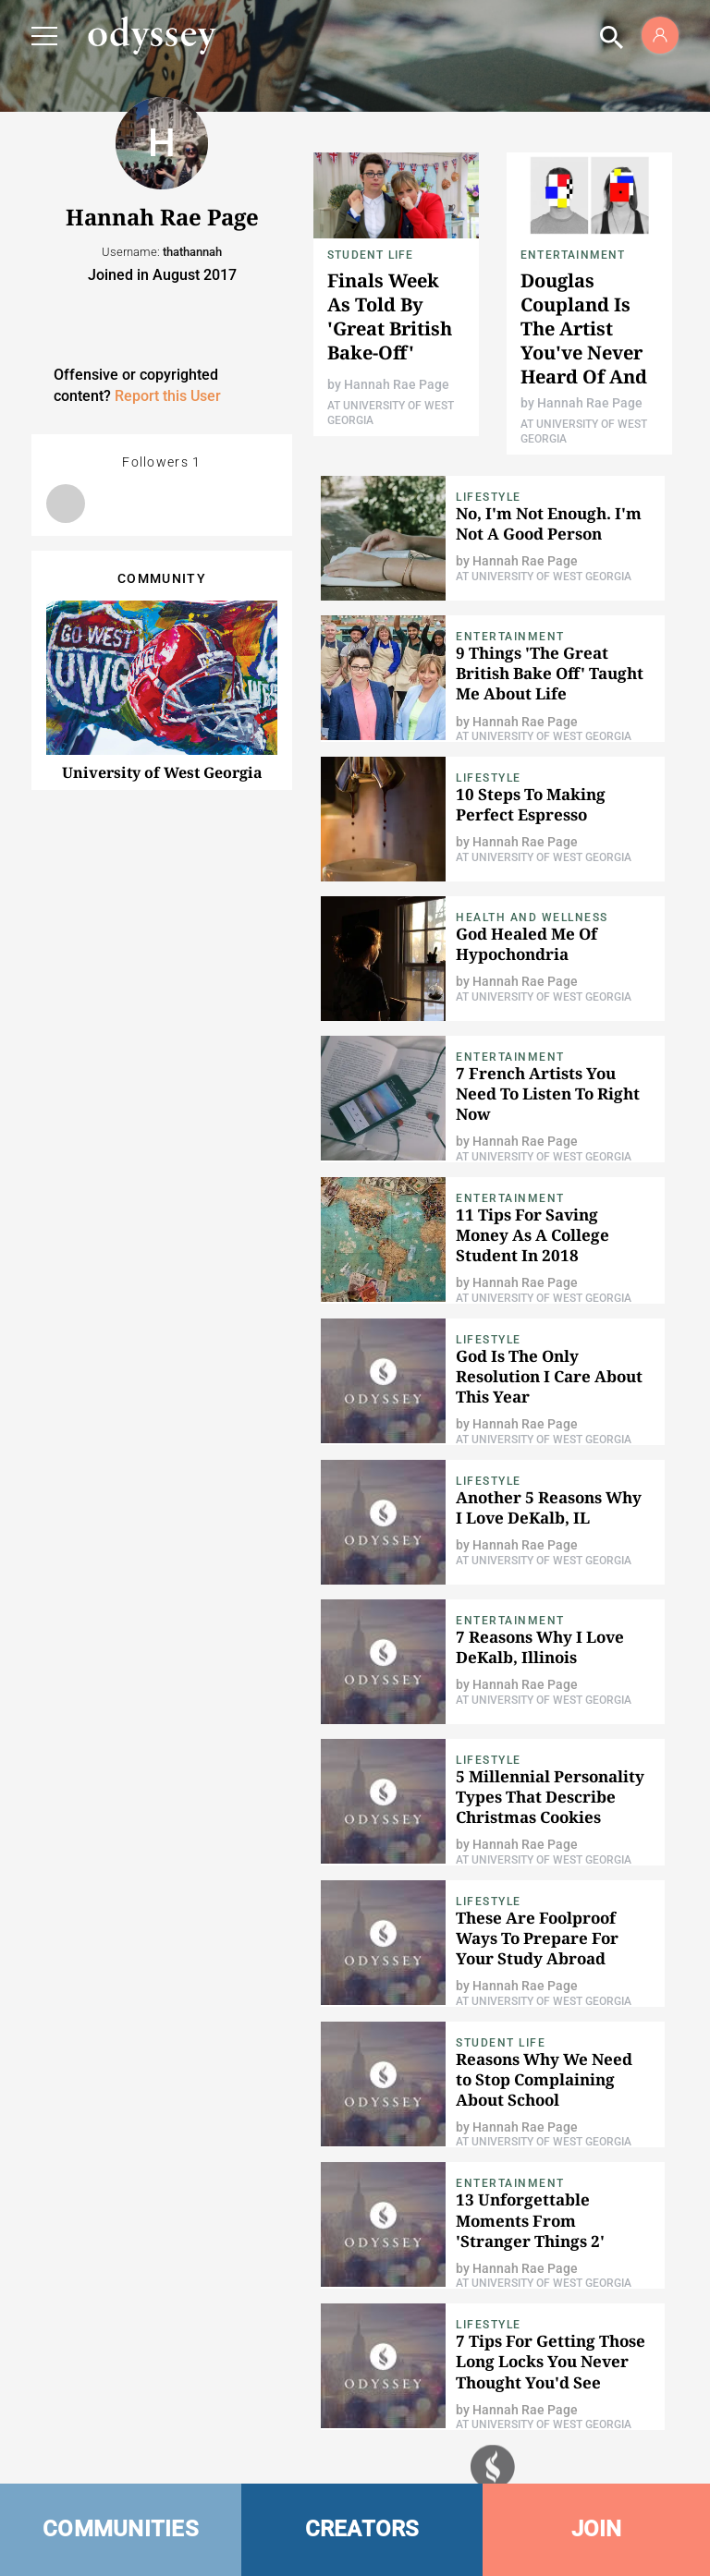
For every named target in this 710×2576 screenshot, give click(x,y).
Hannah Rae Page (396, 384)
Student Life (370, 255)
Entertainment (573, 255)
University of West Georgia (162, 772)
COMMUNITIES (121, 2529)
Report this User (168, 396)
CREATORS (362, 2529)
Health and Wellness (532, 917)
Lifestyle (488, 497)
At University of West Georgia (543, 576)
